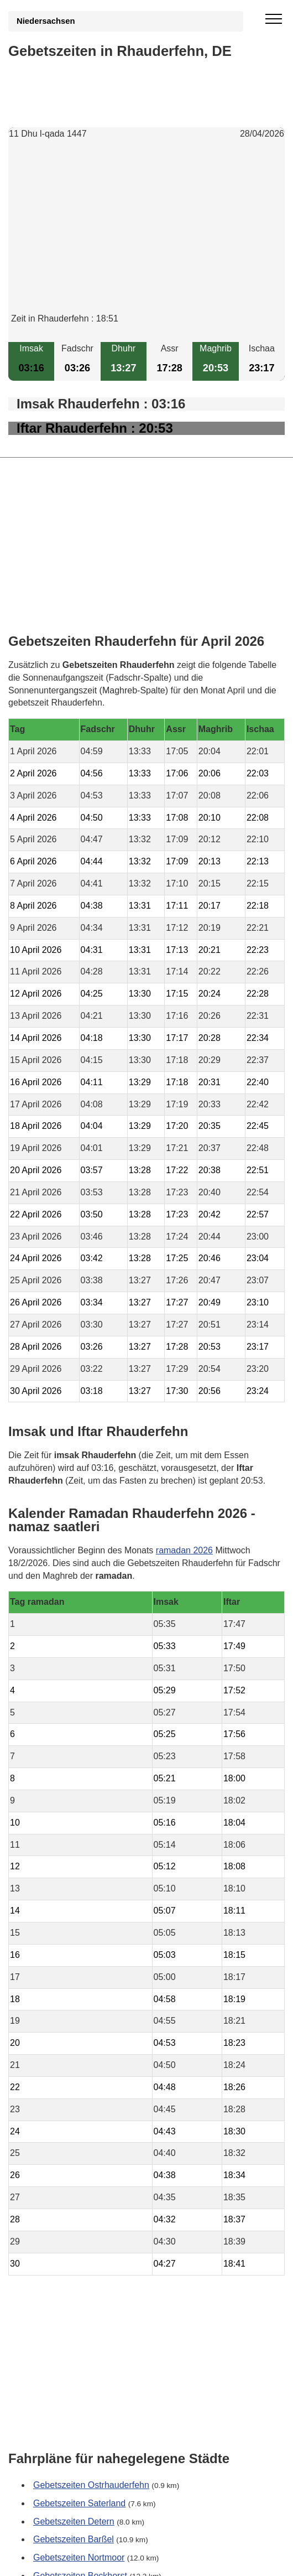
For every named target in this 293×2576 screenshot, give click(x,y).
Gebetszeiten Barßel (73, 2539)
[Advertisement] (146, 235)
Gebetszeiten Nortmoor (78, 2558)
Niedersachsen (46, 21)
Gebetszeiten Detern (73, 2521)
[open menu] (273, 19)
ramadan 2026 (184, 1550)
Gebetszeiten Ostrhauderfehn (91, 2485)
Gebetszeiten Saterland (79, 2503)
